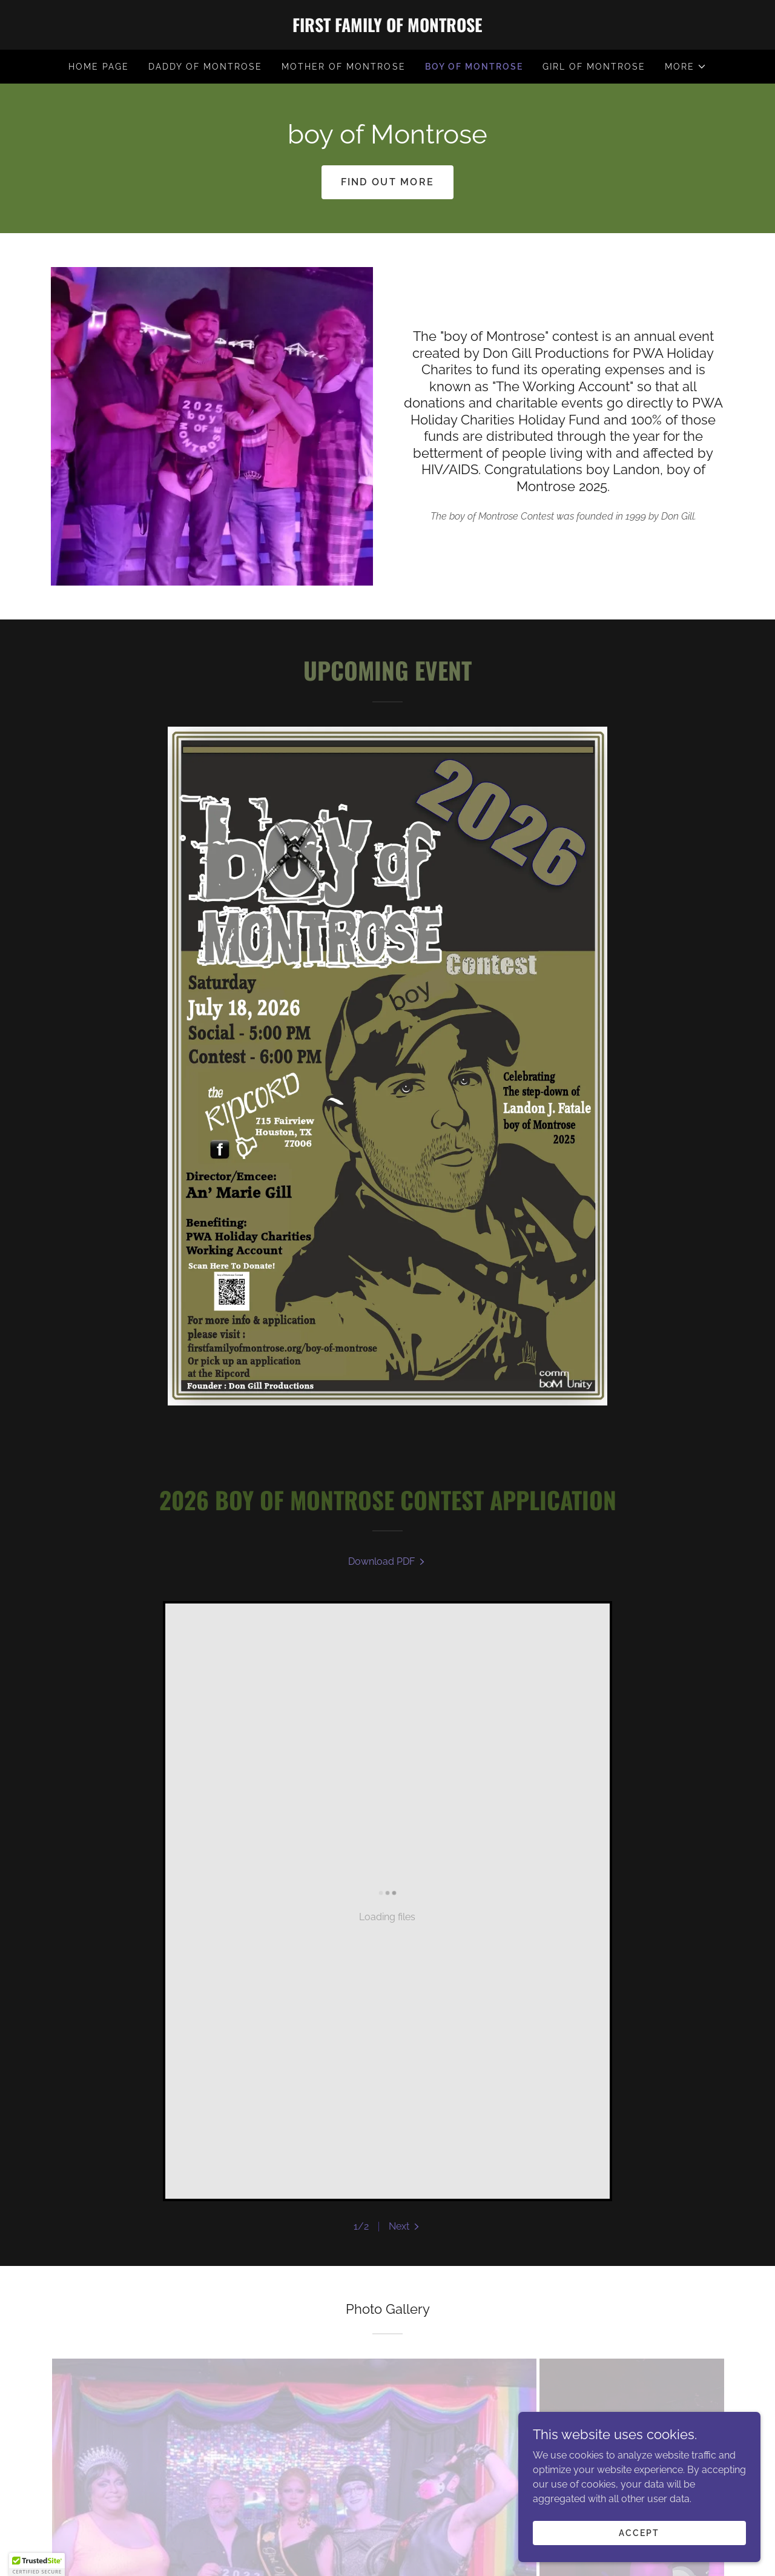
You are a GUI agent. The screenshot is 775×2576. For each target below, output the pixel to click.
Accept (639, 2532)
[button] (686, 66)
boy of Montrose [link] (474, 66)
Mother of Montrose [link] (343, 66)
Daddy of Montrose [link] (205, 66)
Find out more (388, 182)
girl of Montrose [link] (593, 66)
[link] (387, 29)
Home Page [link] (98, 66)
